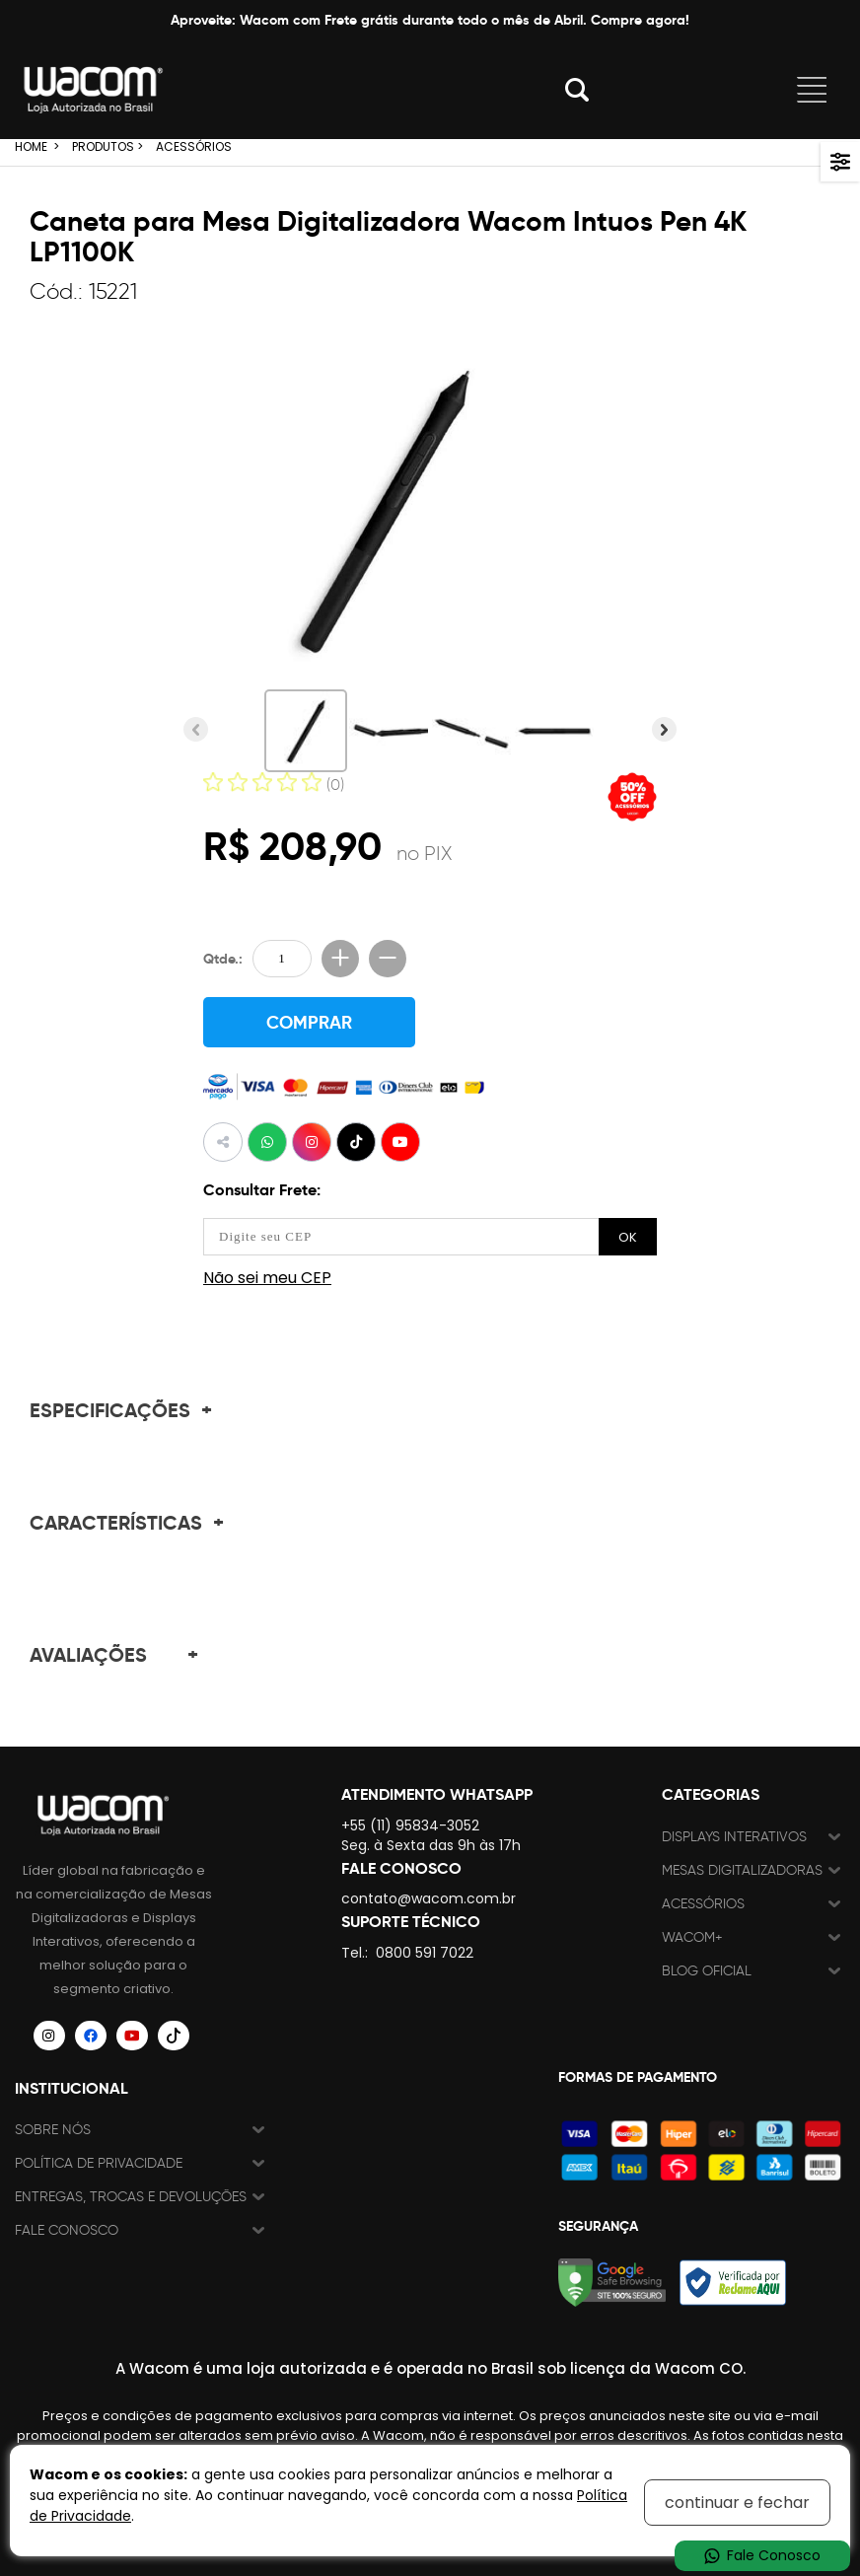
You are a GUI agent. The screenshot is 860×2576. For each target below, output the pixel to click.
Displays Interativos (734, 1835)
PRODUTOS (103, 146)
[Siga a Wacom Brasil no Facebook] (91, 2034)
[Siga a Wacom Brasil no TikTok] (173, 2034)
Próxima (664, 729)
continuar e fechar (737, 2502)
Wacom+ (692, 1936)
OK (627, 1236)
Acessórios (703, 1903)
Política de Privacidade (98, 2162)
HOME (31, 146)
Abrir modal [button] (577, 90)
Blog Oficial (707, 1970)
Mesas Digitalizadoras (742, 1869)
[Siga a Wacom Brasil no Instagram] (49, 2034)
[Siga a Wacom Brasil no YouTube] (132, 2034)
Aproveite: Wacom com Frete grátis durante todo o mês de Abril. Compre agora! (430, 20)
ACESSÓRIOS (194, 146)
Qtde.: (223, 958)
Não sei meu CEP (267, 1276)
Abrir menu (812, 90)
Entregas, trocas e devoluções (131, 2195)
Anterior (195, 729)
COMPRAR (309, 1022)
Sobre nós (53, 2128)
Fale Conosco (66, 2229)
